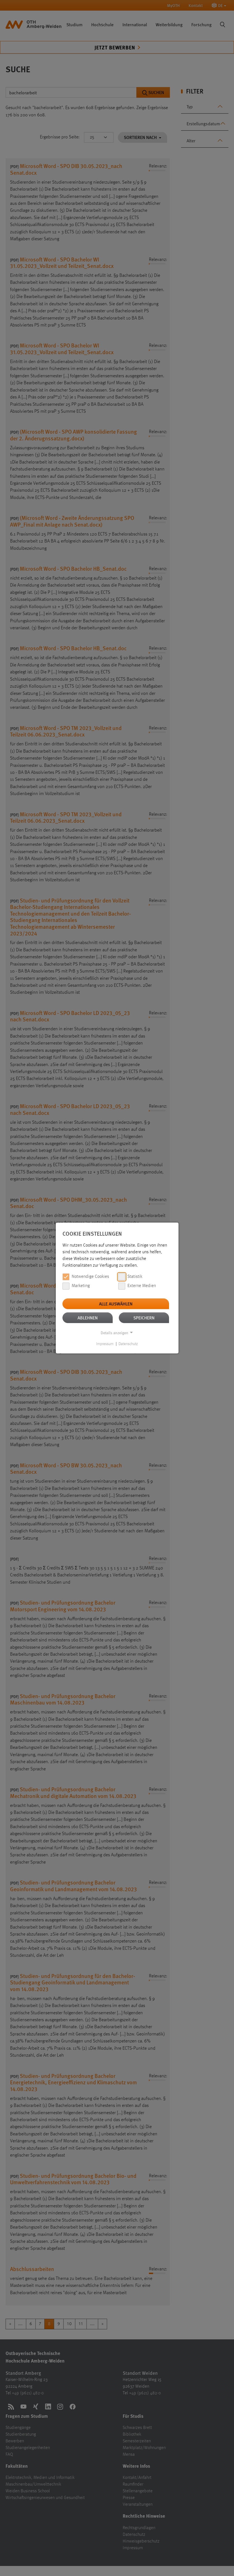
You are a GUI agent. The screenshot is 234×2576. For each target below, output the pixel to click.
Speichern (144, 1317)
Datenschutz (128, 1344)
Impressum (105, 1344)
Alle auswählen (115, 1303)
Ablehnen (88, 1317)
